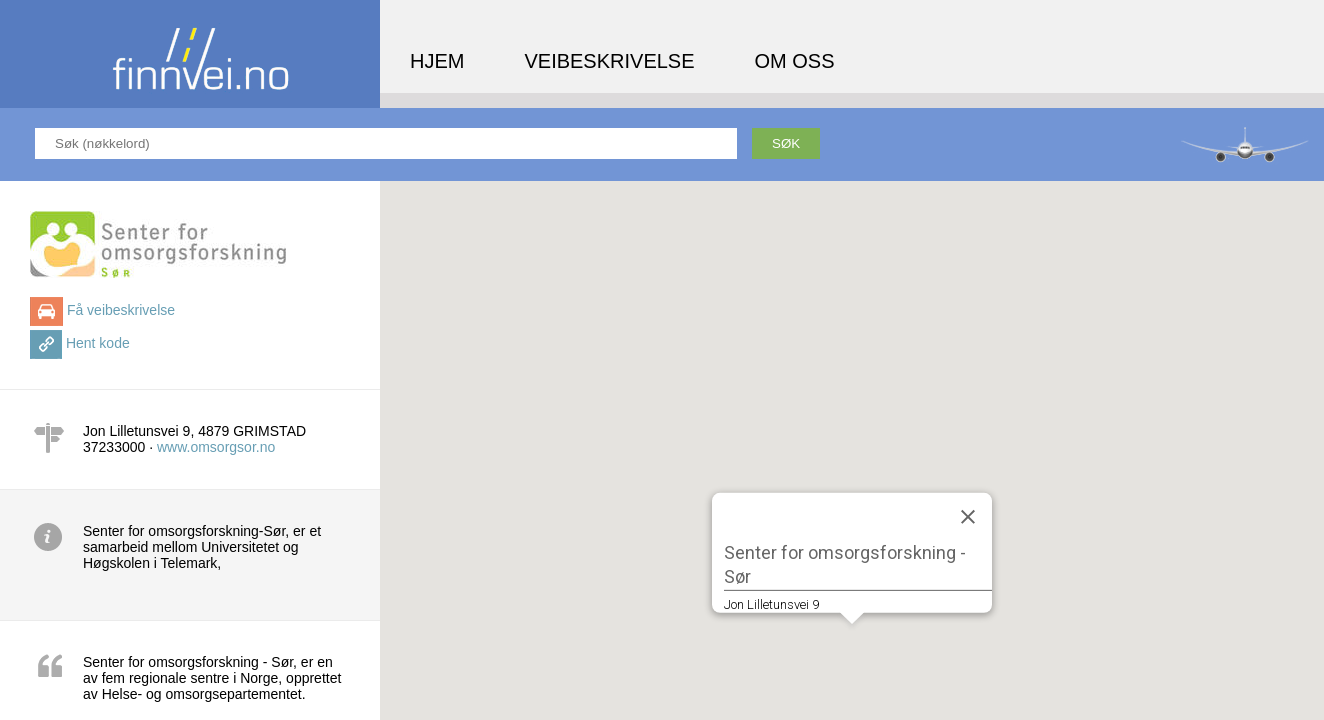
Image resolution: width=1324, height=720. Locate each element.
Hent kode (98, 343)
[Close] (968, 516)
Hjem (437, 61)
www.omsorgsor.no (216, 447)
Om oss (795, 61)
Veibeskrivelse (609, 61)
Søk (786, 143)
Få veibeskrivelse (121, 310)
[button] (852, 642)
